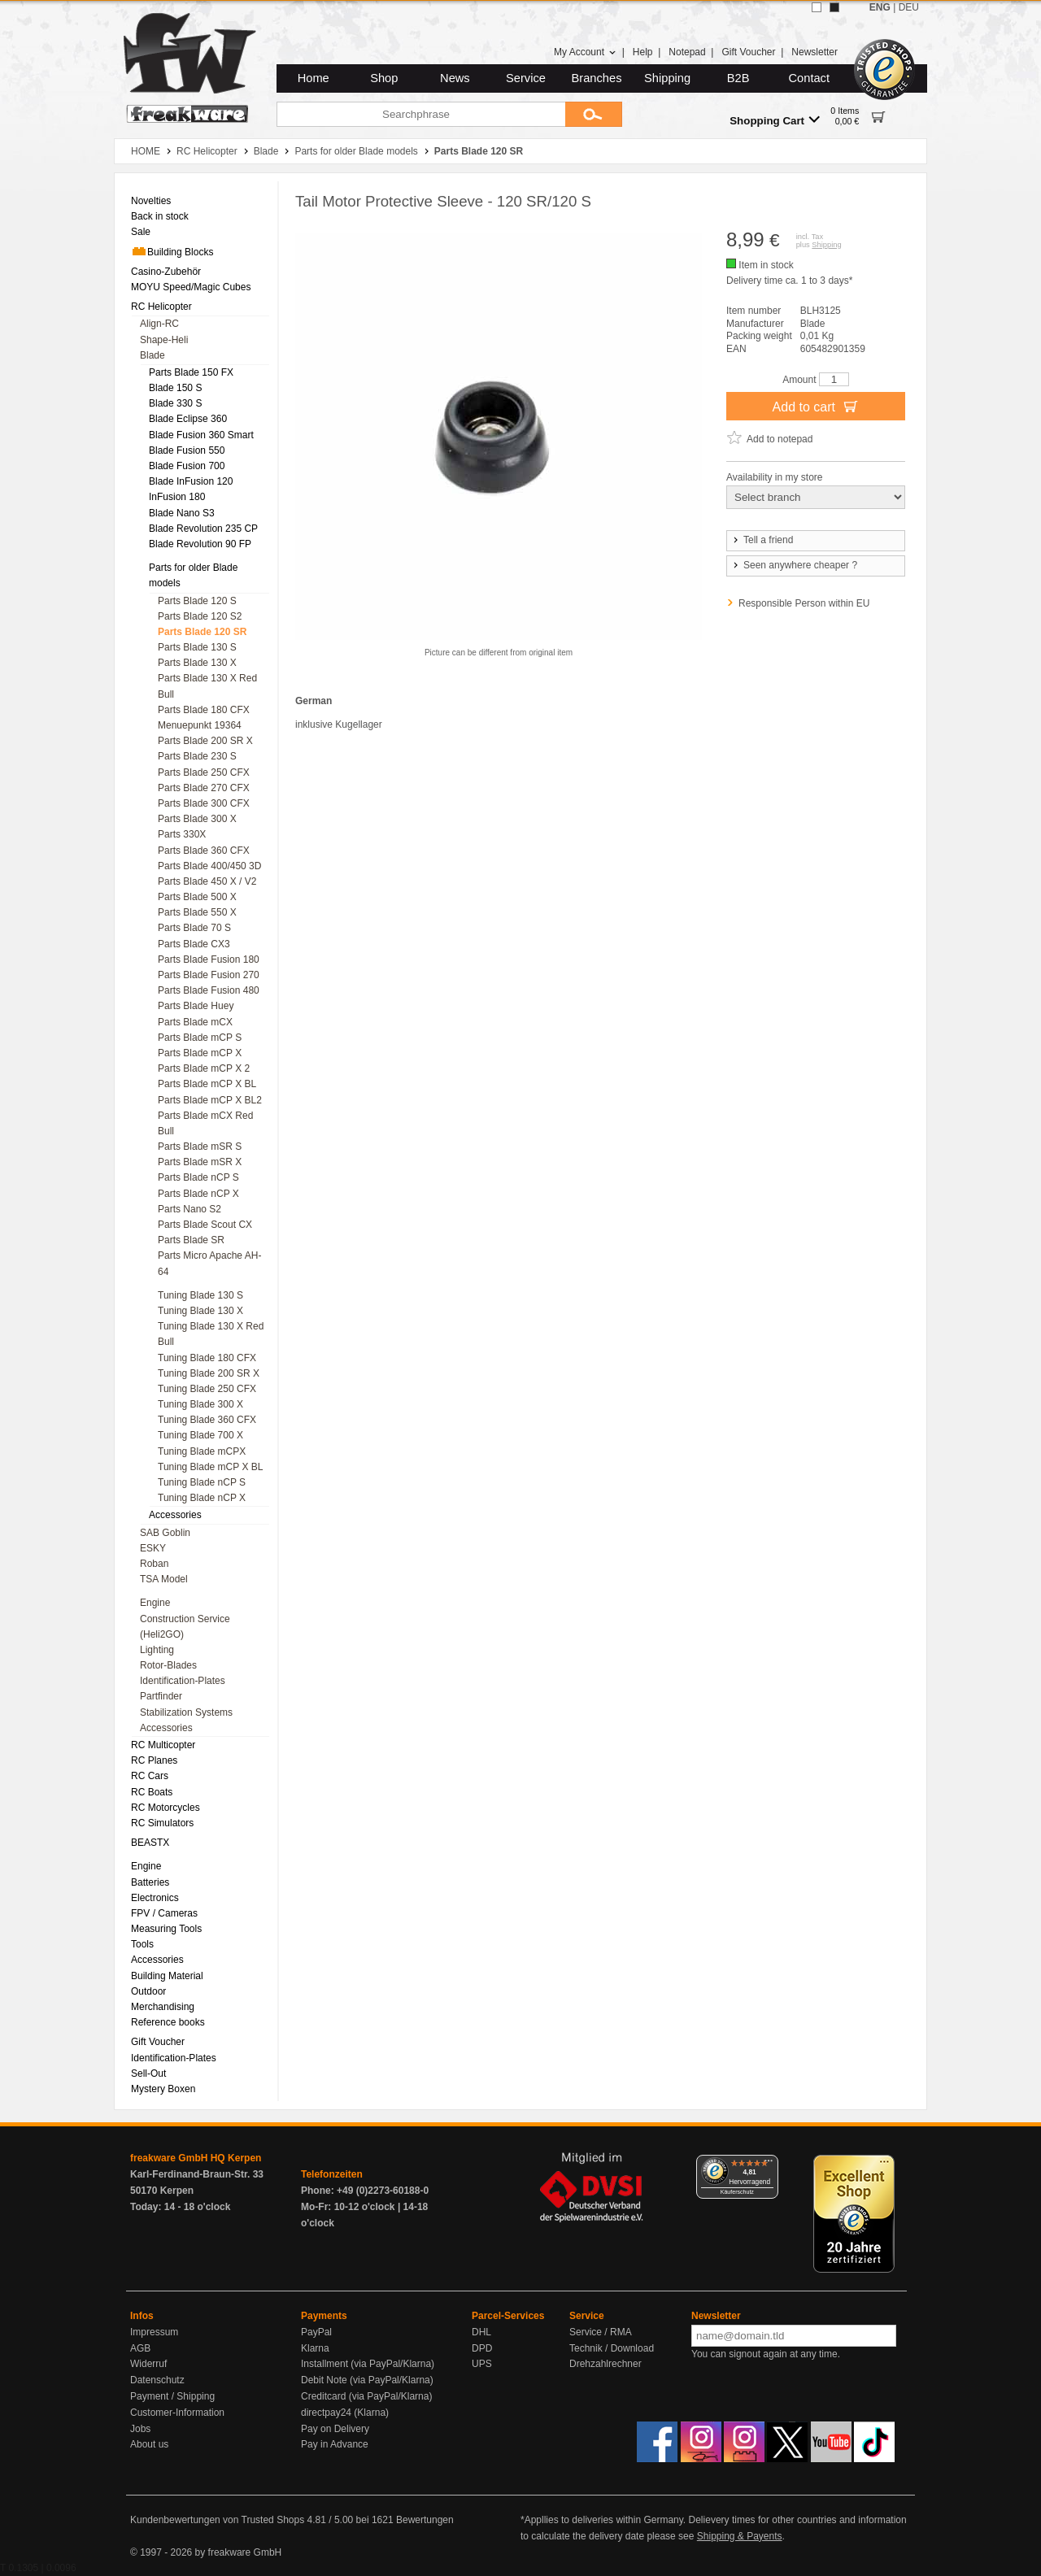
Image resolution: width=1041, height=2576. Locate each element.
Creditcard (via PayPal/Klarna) (366, 2396)
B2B (738, 78)
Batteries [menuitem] (150, 1882)
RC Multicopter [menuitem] (163, 1745)
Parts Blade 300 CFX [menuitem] (204, 803)
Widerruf (148, 2363)
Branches (597, 78)
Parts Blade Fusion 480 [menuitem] (208, 990)
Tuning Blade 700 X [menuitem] (200, 1435)
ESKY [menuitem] (153, 1548)
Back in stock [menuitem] (160, 216)
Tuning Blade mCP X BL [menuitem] (210, 1467)
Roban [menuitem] (154, 1563)
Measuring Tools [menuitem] (166, 1928)
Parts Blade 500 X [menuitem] (197, 897)
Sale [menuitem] (140, 231)
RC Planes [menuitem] (154, 1760)
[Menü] (768, 2164)
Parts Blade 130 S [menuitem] (197, 647)
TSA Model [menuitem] (164, 1579)
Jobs (140, 2429)
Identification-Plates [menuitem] (182, 1680)
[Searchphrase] (421, 114)
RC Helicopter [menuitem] (161, 306)
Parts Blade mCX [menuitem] (195, 1022)
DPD (482, 2348)
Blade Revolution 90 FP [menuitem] (200, 544)
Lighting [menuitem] (157, 1650)
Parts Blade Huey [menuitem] (195, 1006)
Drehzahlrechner (605, 2363)
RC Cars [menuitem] (149, 1776)
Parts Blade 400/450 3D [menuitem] (209, 866)
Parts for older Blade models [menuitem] (193, 575)
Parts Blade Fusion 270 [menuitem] (208, 975)
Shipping (667, 78)
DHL (481, 2332)
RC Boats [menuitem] (151, 1792)
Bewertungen (425, 2520)
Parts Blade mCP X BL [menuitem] (207, 1084)
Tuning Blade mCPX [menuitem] (202, 1451)
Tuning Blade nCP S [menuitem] (202, 1482)
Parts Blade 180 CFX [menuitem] (204, 710)
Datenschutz (157, 2380)
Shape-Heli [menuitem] (164, 340)
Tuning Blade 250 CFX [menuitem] (207, 1389)
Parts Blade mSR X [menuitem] (200, 1162)
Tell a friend (762, 540)
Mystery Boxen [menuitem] (163, 2089)
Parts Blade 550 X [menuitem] (197, 912)
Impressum (154, 2332)
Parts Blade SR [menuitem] (191, 1240)
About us (149, 2444)
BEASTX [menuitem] (150, 1842)
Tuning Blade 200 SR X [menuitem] (208, 1373)
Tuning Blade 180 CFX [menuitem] (207, 1358)
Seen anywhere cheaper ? (794, 565)
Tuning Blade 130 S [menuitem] (200, 1295)
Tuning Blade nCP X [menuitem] (202, 1497)
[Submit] (593, 114)
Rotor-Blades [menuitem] (168, 1665)
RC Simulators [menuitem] (162, 1823)
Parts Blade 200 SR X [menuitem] (205, 740)
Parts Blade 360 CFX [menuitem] (204, 850)
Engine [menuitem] (155, 1602)
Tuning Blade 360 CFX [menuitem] (207, 1419)
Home (313, 78)
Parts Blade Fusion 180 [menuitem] (208, 959)
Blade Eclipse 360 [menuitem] (188, 418)
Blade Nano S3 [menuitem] (182, 513)
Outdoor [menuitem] (148, 1991)
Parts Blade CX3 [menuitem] (194, 944)
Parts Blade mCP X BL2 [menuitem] (210, 1100)
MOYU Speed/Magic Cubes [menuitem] (190, 287)
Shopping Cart (775, 120)
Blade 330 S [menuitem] (175, 403)
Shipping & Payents (739, 2536)
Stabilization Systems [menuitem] (186, 1712)
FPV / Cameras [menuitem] (164, 1913)
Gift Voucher (748, 52)
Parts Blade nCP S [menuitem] (198, 1177)
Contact (809, 78)
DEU (909, 7)
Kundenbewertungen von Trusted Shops (217, 2520)
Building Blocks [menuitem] (172, 251)
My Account (585, 52)
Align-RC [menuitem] (159, 323)
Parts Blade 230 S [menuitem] (197, 756)
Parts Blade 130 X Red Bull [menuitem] (207, 685)
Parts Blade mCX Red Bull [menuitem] (205, 1123)
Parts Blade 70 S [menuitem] (194, 927)
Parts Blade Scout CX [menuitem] (205, 1224)
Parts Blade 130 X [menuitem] (197, 662)
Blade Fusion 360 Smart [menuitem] (201, 435)
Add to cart (816, 406)
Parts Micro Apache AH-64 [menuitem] (209, 1263)
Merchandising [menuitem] (162, 2006)
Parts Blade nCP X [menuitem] (198, 1193)
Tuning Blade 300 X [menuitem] (200, 1404)
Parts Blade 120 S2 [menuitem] (200, 616)
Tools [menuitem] (142, 1944)
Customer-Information (177, 2412)
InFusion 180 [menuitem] (177, 497)
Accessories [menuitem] (175, 1515)
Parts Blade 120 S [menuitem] (197, 601)
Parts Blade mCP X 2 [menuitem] (204, 1068)
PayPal (316, 2332)
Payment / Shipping (172, 2396)
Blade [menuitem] (152, 355)
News (455, 78)
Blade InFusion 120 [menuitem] (191, 481)
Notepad (687, 52)
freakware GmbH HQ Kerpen (195, 2158)
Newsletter (814, 52)
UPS (482, 2363)
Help (643, 52)
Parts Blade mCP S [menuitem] (200, 1037)
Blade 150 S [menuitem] (175, 388)
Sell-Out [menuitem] (148, 2073)
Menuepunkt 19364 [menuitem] (200, 725)
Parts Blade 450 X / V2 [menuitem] (207, 881)
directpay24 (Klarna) (345, 2412)
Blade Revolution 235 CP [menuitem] (203, 528)
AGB (140, 2348)
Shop (384, 78)
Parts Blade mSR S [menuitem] (200, 1146)
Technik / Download (611, 2348)
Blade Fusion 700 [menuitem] (186, 466)
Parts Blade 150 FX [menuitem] (191, 372)
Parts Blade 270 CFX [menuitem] (204, 788)
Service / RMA (600, 2332)
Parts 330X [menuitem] (182, 834)
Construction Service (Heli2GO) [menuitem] (185, 1626)
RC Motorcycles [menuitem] (165, 1807)
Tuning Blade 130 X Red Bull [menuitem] (211, 1334)
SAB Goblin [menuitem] (165, 1532)
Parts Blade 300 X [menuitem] (197, 819)
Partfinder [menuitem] (161, 1696)
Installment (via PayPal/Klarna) (367, 2363)
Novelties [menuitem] (151, 201)
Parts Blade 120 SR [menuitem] (202, 631)
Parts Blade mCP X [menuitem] (200, 1053)
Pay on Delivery (335, 2429)
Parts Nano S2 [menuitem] (189, 1209)
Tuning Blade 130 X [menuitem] (200, 1310)
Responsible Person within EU (803, 603)
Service (526, 78)
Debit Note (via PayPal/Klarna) (367, 2380)
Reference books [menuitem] (168, 2022)
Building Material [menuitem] (167, 1976)
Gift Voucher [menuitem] (158, 2041)
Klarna (315, 2348)
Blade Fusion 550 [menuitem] (186, 450)
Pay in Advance (334, 2444)
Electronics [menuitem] (155, 1898)
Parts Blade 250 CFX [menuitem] (204, 772)
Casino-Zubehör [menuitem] (166, 271)
